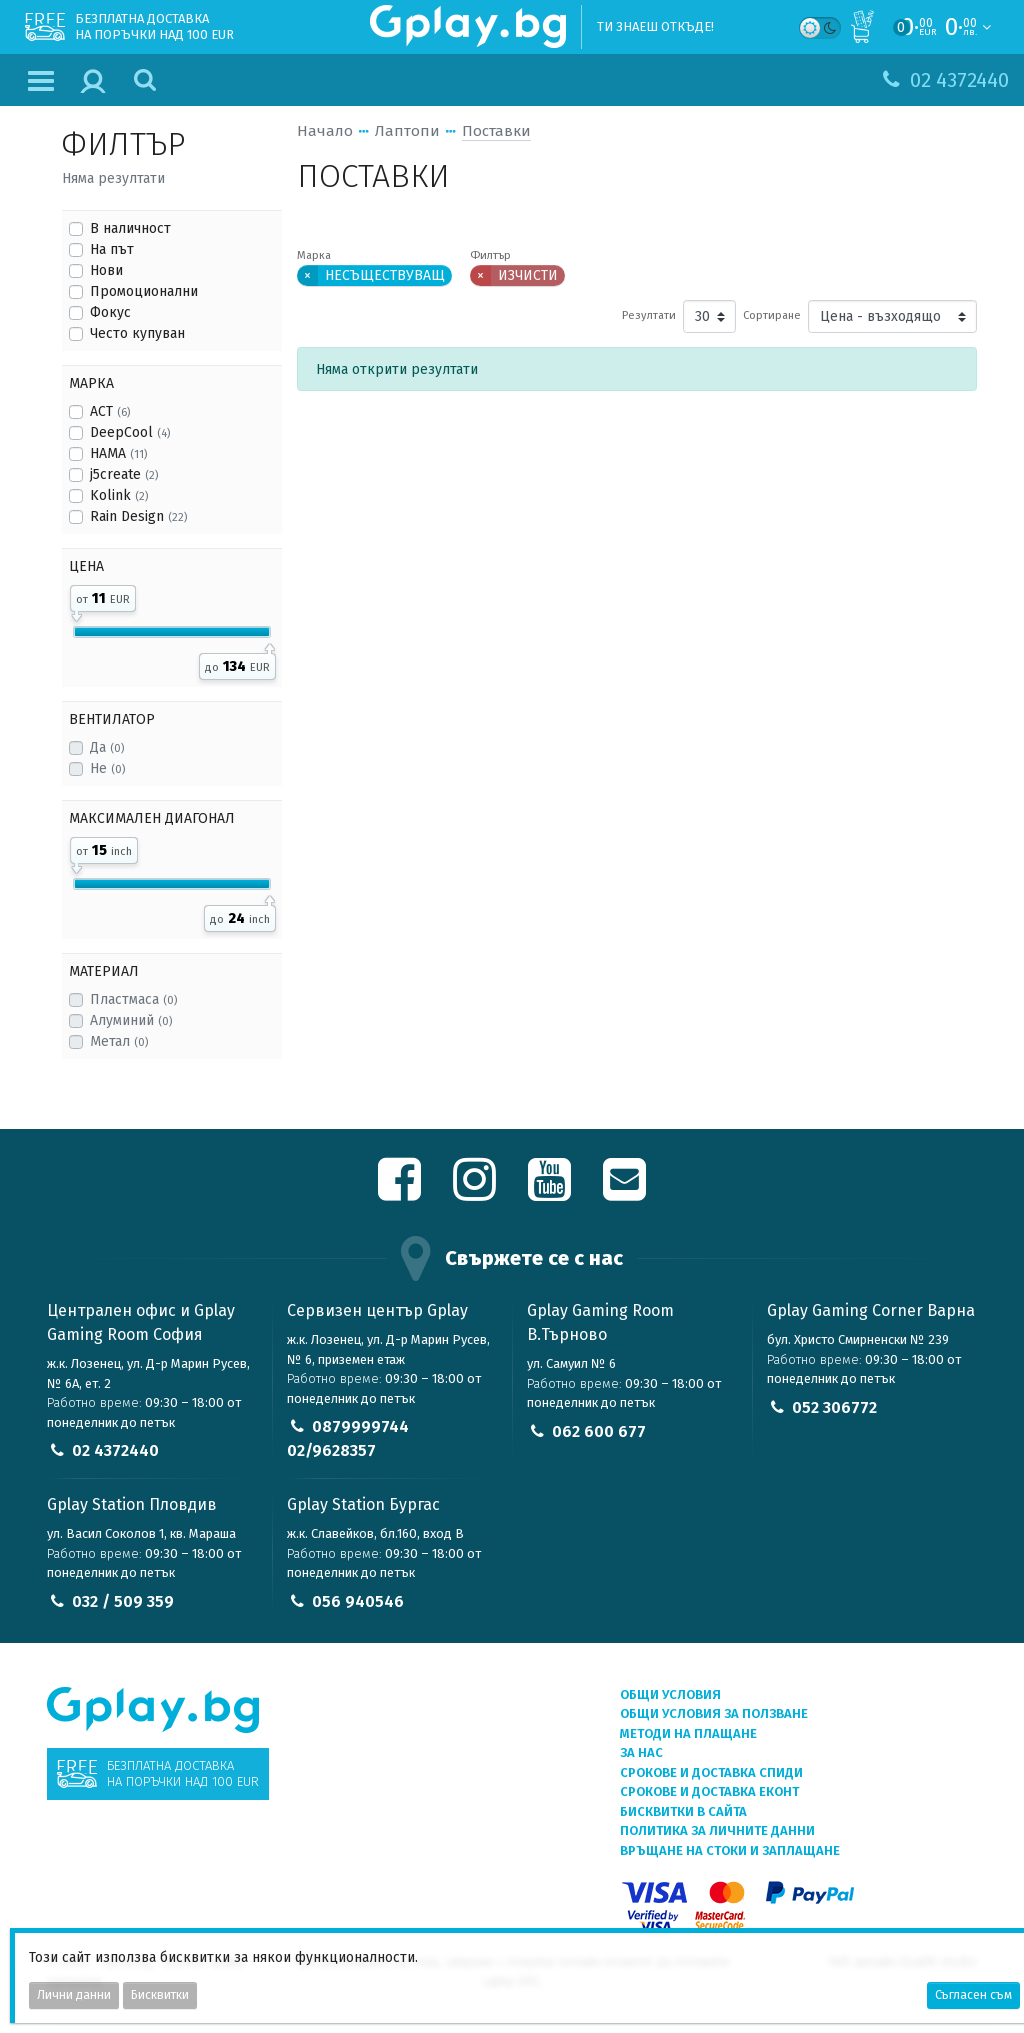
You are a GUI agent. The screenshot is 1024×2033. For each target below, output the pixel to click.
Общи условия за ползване (714, 1713)
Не (107, 768)
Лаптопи (407, 131)
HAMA (118, 453)
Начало (325, 131)
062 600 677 (599, 1431)
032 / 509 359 (123, 1601)
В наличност (130, 228)
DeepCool (130, 432)
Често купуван (137, 333)
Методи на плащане (688, 1733)
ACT (110, 411)
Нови (106, 270)
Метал (119, 1041)
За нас (641, 1752)
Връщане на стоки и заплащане (730, 1850)
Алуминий (131, 1020)
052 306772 (834, 1407)
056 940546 (358, 1601)
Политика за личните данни (717, 1830)
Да (107, 747)
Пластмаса (133, 999)
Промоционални (144, 291)
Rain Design (138, 516)
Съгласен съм (973, 1995)
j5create (124, 474)
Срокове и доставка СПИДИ (711, 1772)
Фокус (110, 312)
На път (112, 249)
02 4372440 (115, 1450)
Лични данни (74, 1995)
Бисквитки (160, 1995)
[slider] (76, 613)
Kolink (119, 495)
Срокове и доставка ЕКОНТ (709, 1791)
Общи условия (670, 1694)
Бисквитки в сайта (683, 1811)
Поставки (496, 131)
